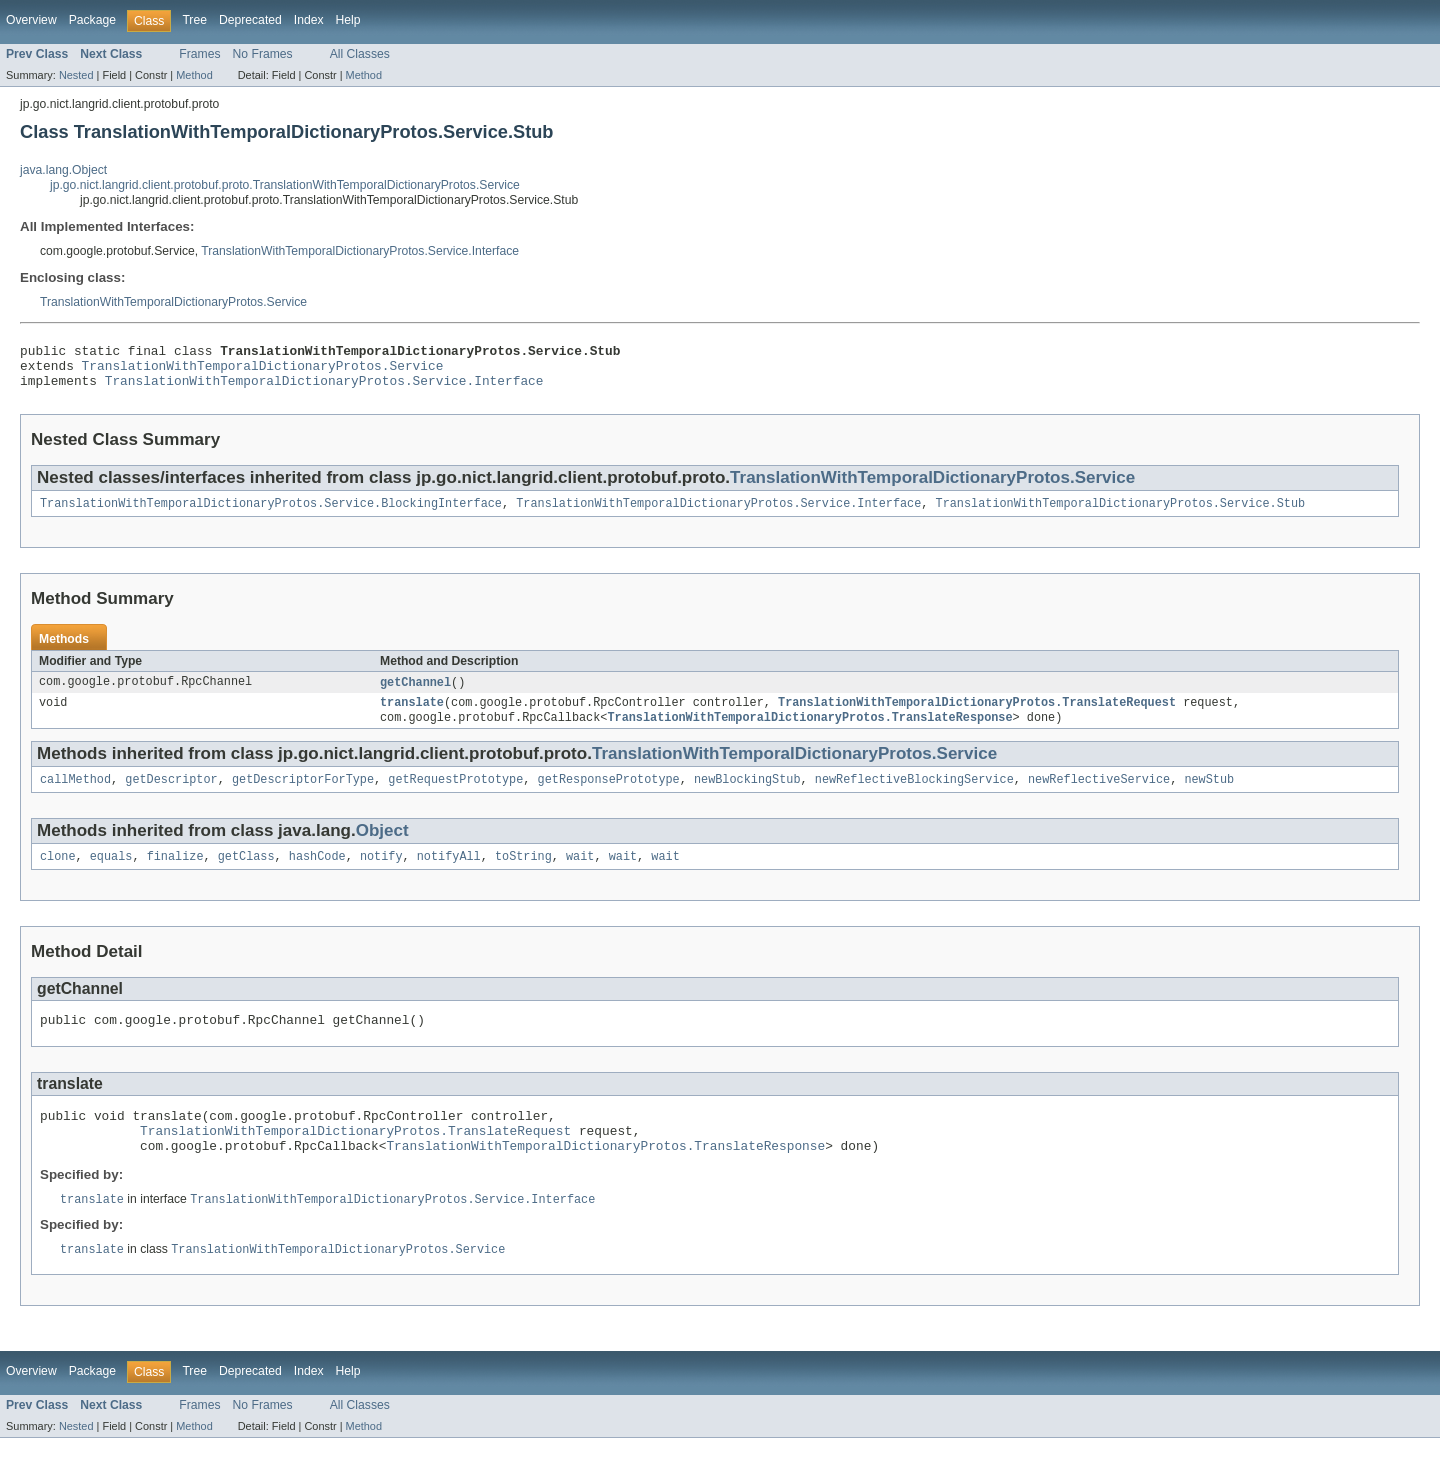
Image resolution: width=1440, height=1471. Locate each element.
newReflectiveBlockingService (914, 796)
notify (381, 875)
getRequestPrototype (455, 796)
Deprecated (250, 20)
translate (412, 716)
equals (111, 875)
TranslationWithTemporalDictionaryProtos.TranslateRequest (977, 716)
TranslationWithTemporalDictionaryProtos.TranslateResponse (809, 732)
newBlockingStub (747, 796)
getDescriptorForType (303, 796)
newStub (1209, 796)
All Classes (360, 54)
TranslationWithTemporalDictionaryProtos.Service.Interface (360, 251)
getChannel (415, 694)
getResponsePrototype (608, 796)
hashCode (317, 875)
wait (580, 875)
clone (58, 875)
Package (92, 20)
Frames (199, 54)
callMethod (75, 796)
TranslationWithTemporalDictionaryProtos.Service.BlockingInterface (271, 514)
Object (382, 847)
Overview (31, 20)
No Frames (263, 54)
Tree (194, 20)
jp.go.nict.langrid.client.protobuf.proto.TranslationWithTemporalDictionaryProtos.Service (285, 185)
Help (348, 20)
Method (194, 75)
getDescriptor (171, 796)
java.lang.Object (63, 170)
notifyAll (449, 875)
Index (309, 20)
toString (523, 875)
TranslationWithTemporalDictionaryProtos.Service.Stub (1120, 514)
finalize (175, 875)
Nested (76, 75)
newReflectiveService (1099, 796)
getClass (246, 875)
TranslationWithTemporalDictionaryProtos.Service (173, 302)
